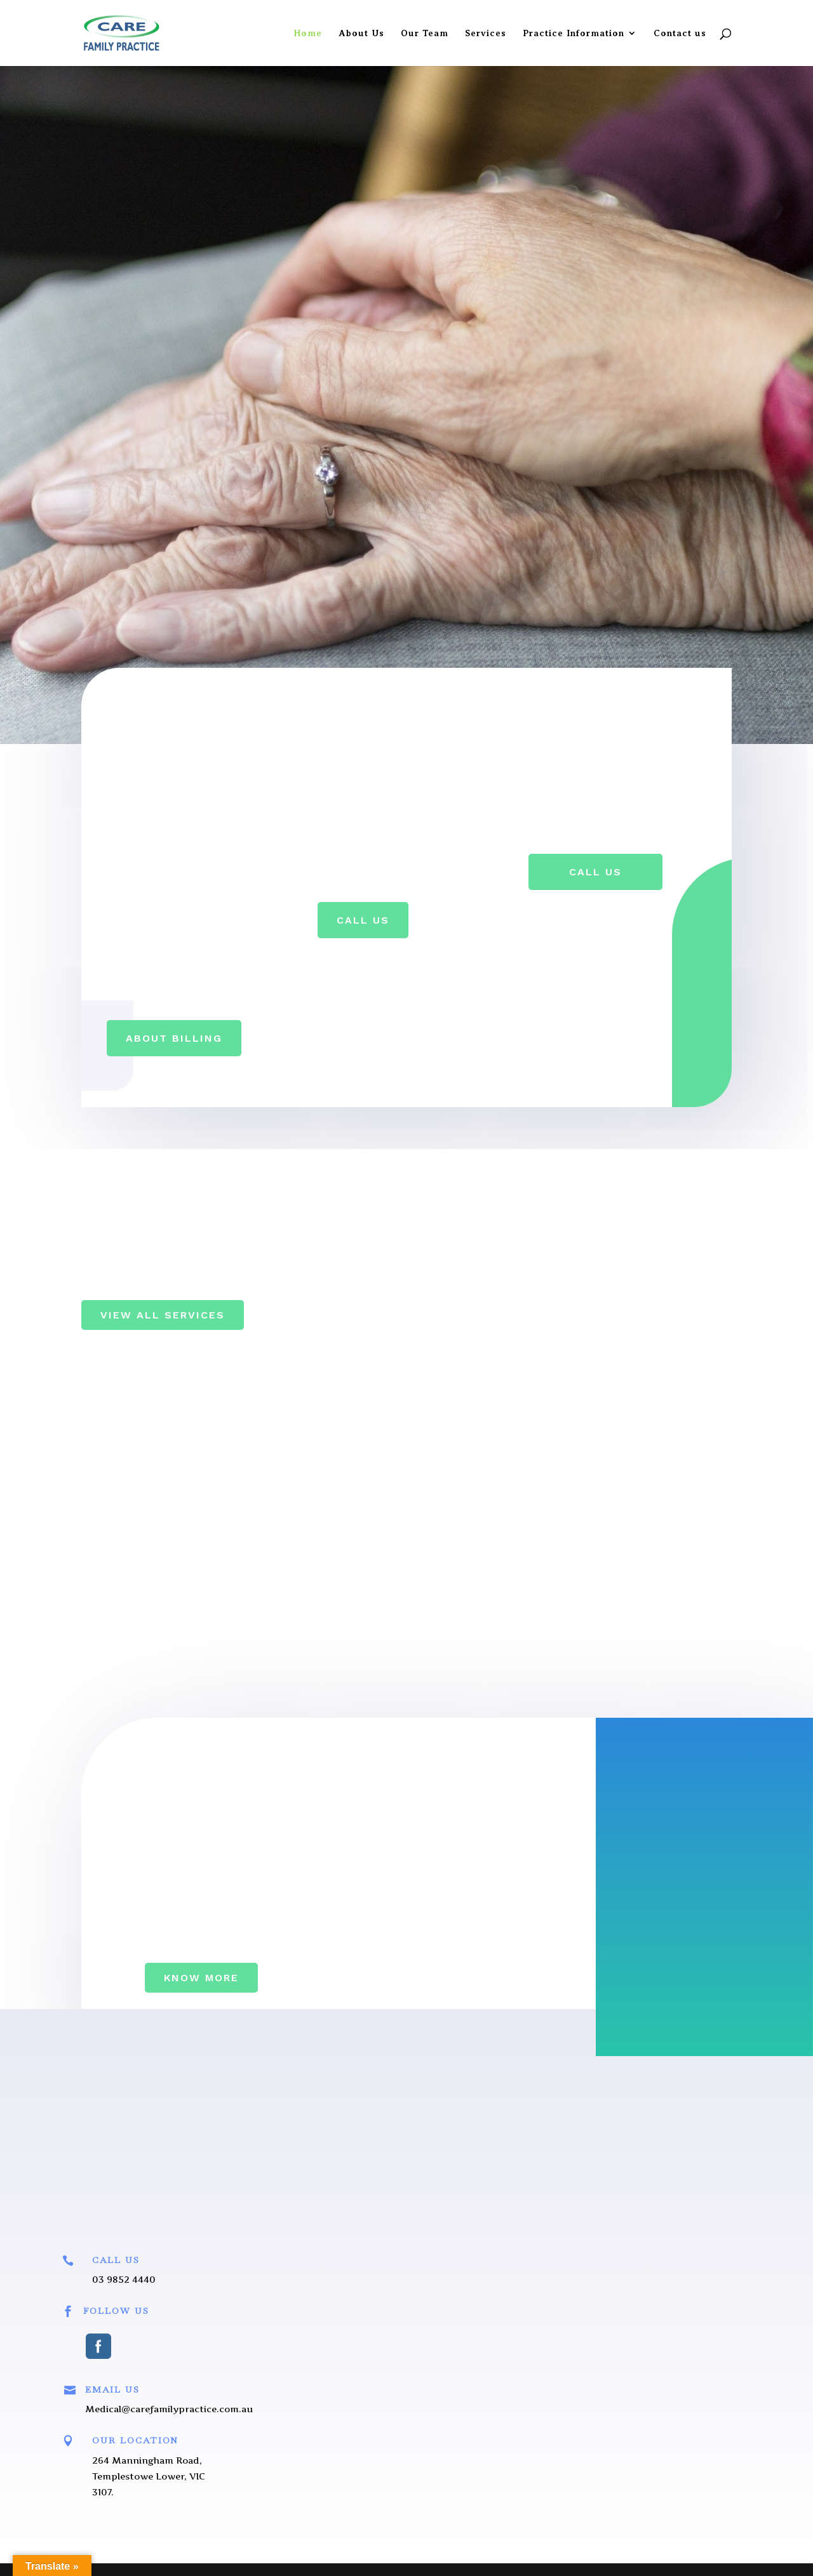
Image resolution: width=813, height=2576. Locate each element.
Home (307, 33)
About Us (361, 33)
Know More (201, 1978)
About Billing (174, 1038)
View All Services (162, 1315)
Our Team (424, 33)
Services (485, 33)
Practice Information (573, 33)
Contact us (680, 33)
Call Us (363, 920)
